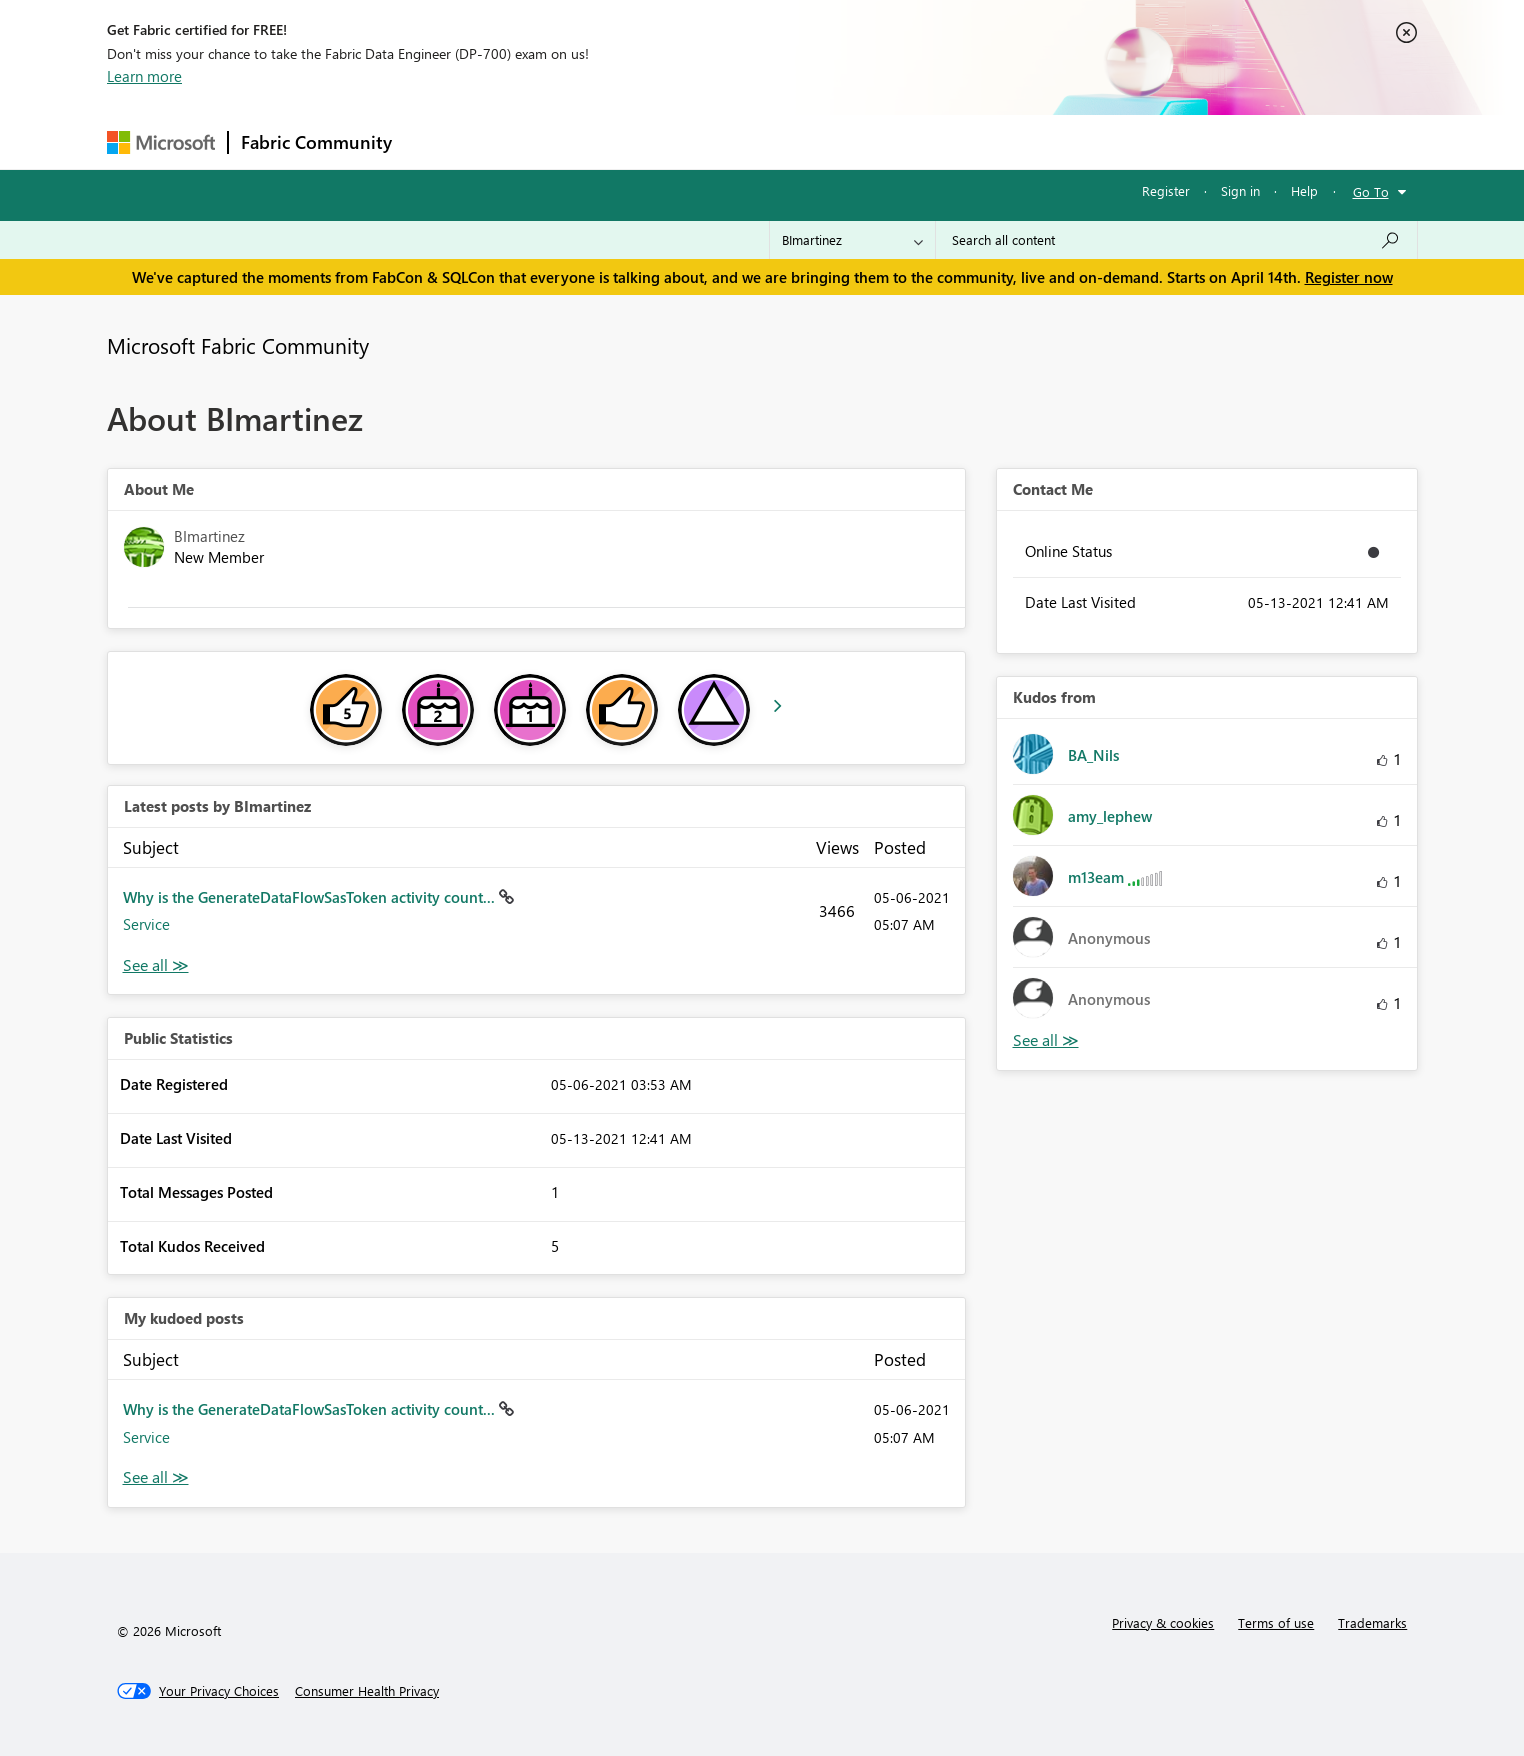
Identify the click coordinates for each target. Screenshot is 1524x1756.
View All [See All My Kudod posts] (156, 1477)
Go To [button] (1371, 191)
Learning (863, 141)
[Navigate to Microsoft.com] (161, 142)
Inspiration (525, 141)
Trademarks (1372, 1622)
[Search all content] (1176, 240)
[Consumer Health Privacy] (367, 1691)
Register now (1349, 277)
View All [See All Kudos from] (1046, 1040)
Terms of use (1276, 1622)
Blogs (786, 141)
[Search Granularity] (852, 240)
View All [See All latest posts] (156, 965)
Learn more (144, 76)
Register (1166, 190)
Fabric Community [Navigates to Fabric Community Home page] (316, 142)
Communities (696, 141)
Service (146, 924)
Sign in (1240, 190)
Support (947, 141)
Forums (437, 141)
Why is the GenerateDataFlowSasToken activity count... (311, 897)
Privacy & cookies (1163, 1622)
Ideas (607, 141)
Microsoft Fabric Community (238, 345)
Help (1304, 190)
